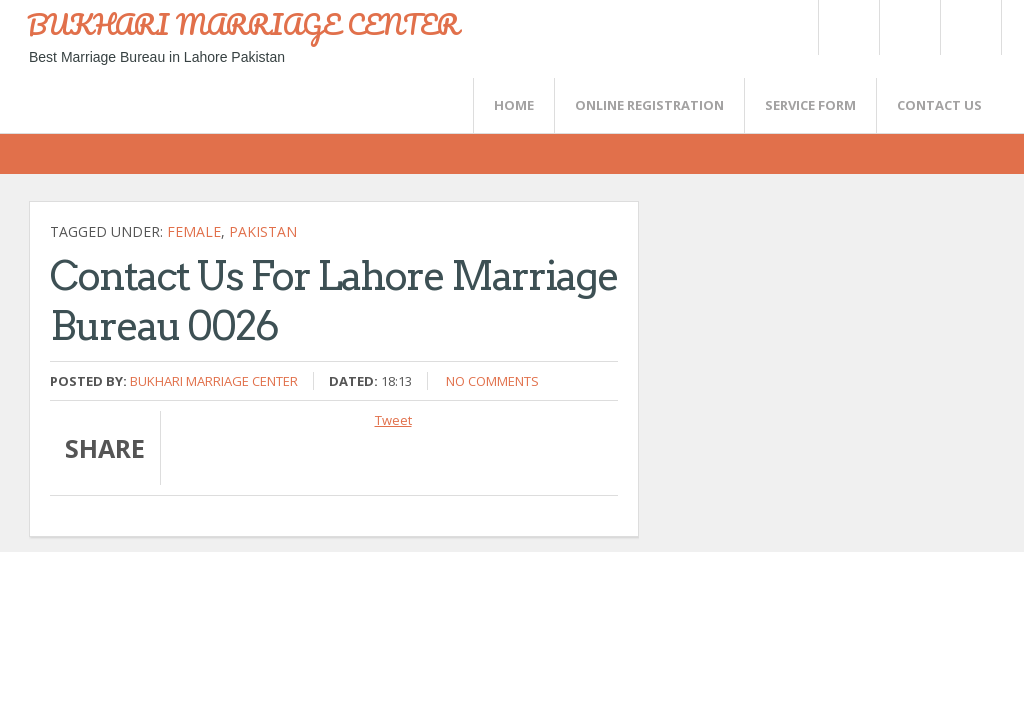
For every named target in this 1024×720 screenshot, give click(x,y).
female (194, 231)
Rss (909, 27)
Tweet (393, 420)
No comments (492, 381)
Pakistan (263, 231)
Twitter (848, 27)
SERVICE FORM (810, 105)
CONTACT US (939, 105)
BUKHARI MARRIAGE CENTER (243, 24)
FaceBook (967, 27)
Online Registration (649, 105)
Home (514, 105)
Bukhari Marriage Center (214, 381)
